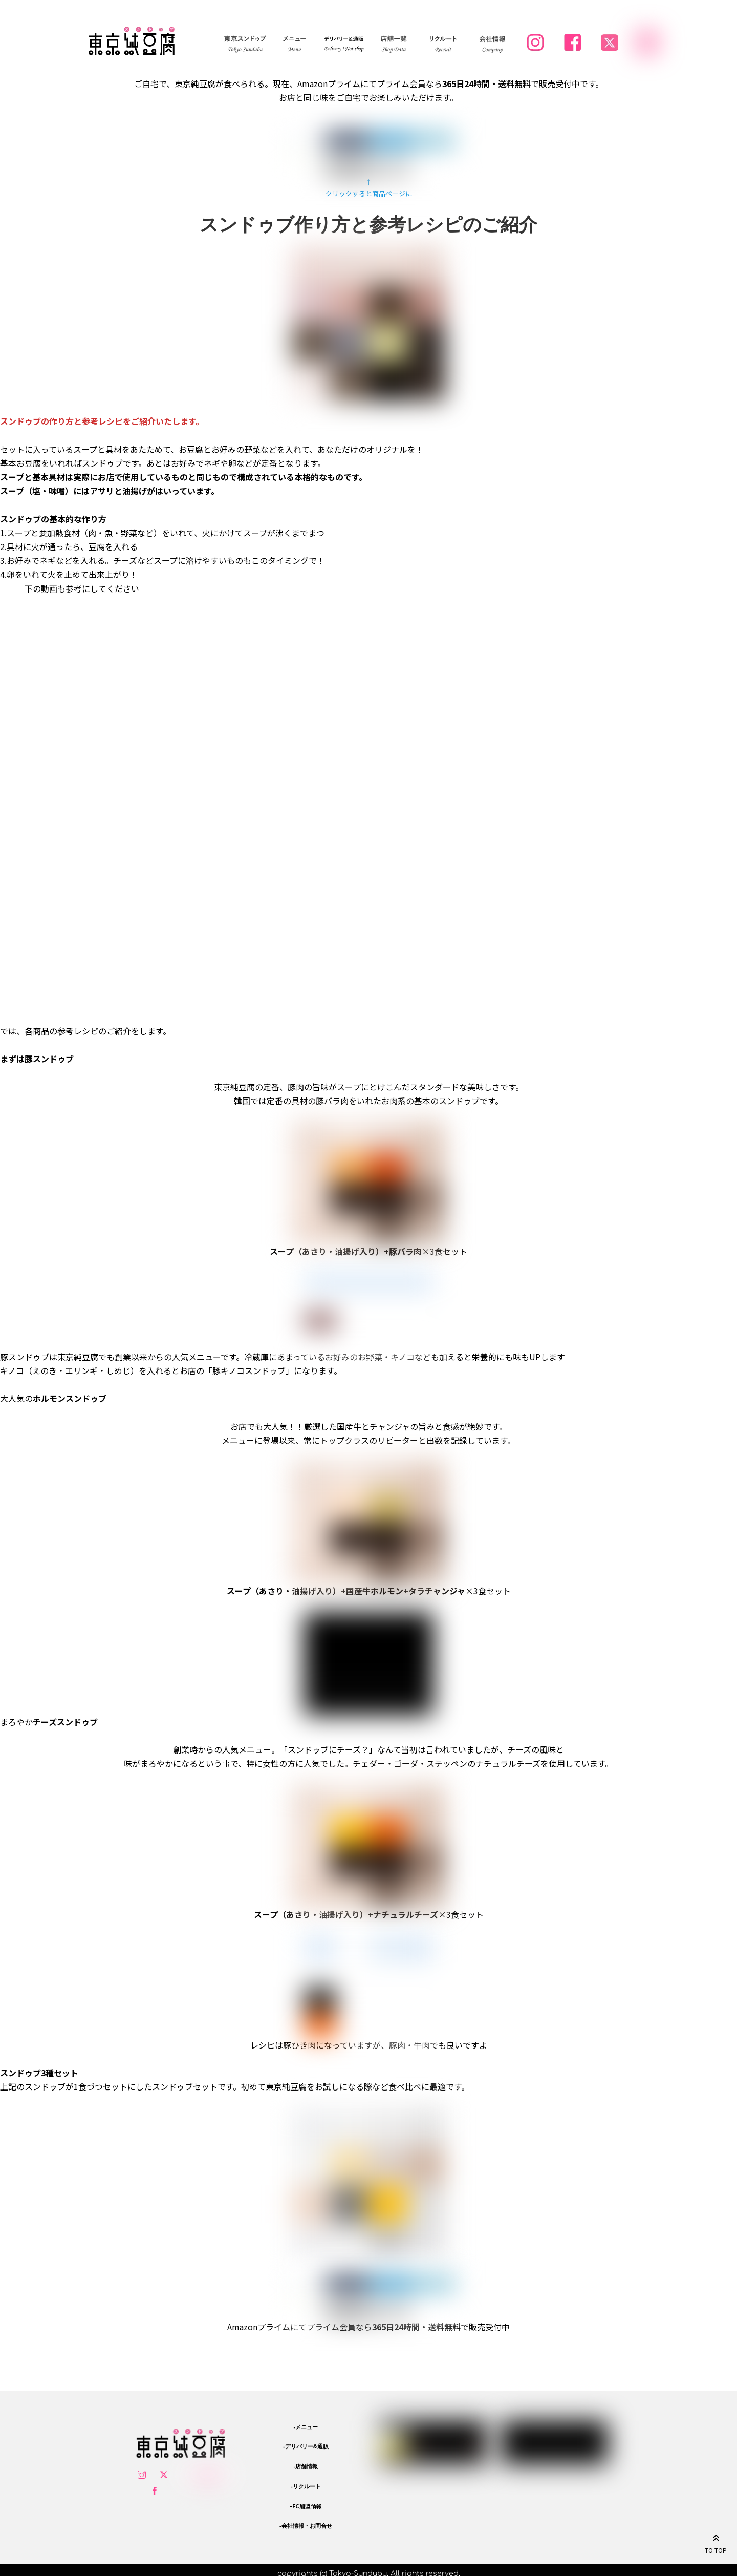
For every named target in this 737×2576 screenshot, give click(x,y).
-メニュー (306, 2425)
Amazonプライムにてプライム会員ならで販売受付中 (368, 2326)
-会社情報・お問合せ (305, 2524)
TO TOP (716, 2542)
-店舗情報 (306, 2465)
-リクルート (306, 2485)
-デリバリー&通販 (306, 2445)
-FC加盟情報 (306, 2504)
